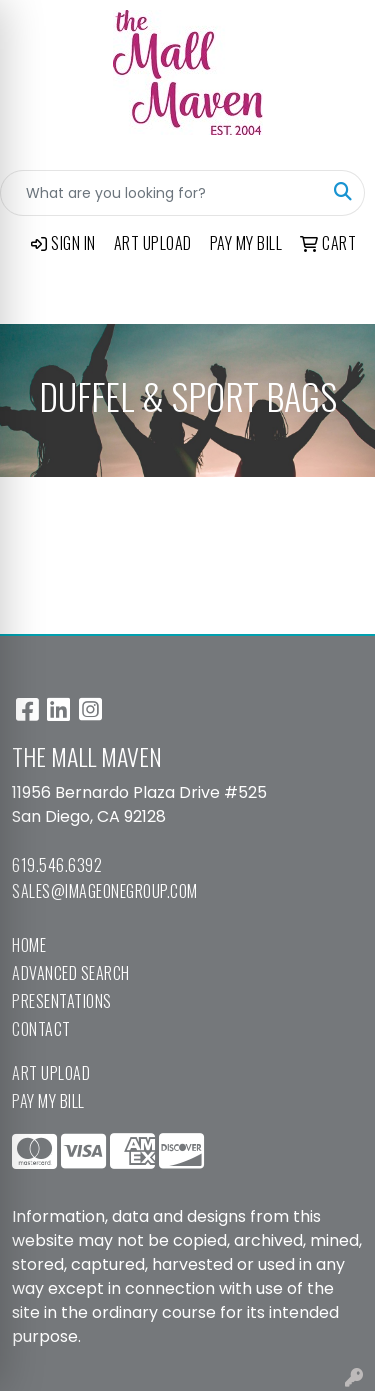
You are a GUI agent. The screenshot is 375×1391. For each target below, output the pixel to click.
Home (29, 945)
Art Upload (51, 1073)
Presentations (62, 1001)
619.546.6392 (57, 865)
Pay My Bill (48, 1101)
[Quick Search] (161, 193)
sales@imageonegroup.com (105, 891)
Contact (41, 1029)
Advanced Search (71, 973)
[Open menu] (335, 295)
